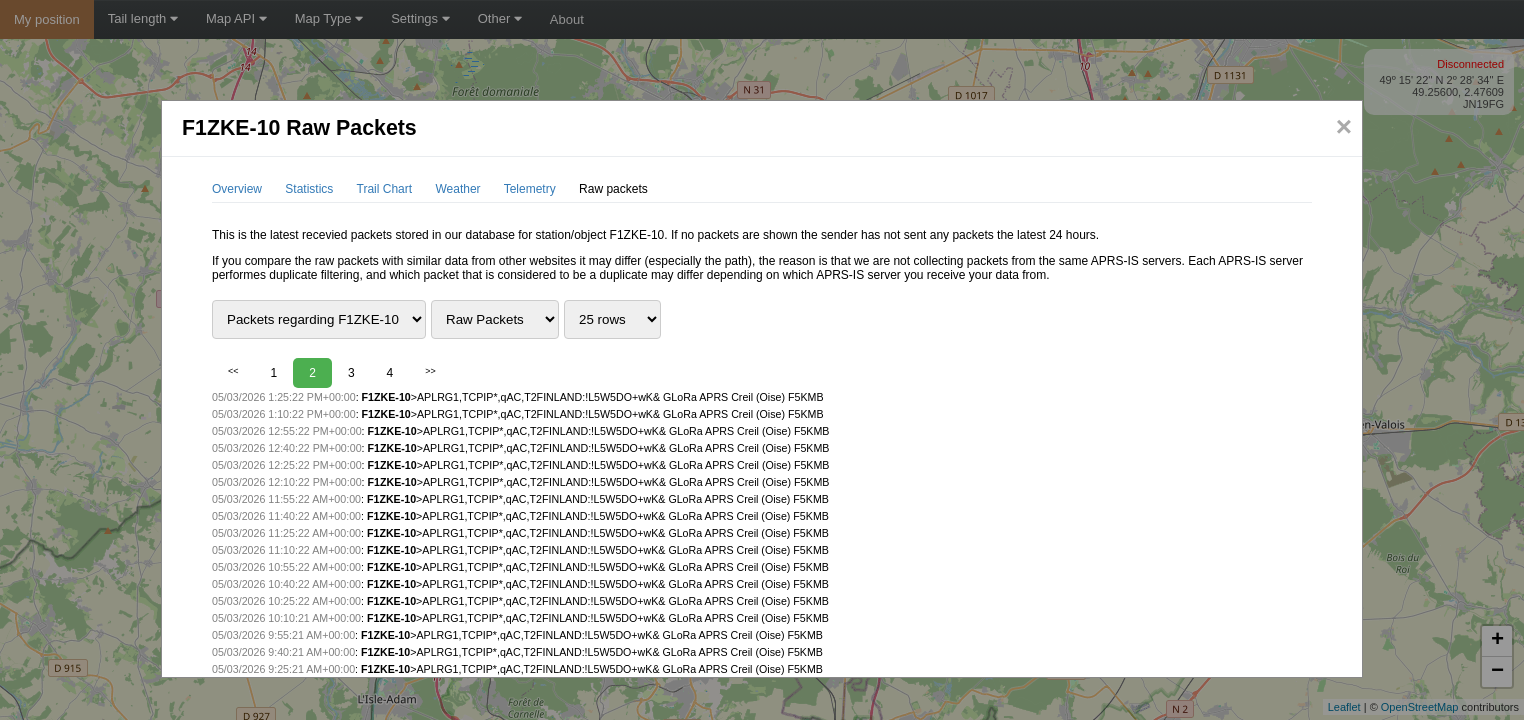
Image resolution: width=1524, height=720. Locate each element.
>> (430, 371)
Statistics (309, 189)
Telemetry (530, 189)
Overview (237, 189)
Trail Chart (385, 189)
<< (233, 371)
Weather (457, 189)
